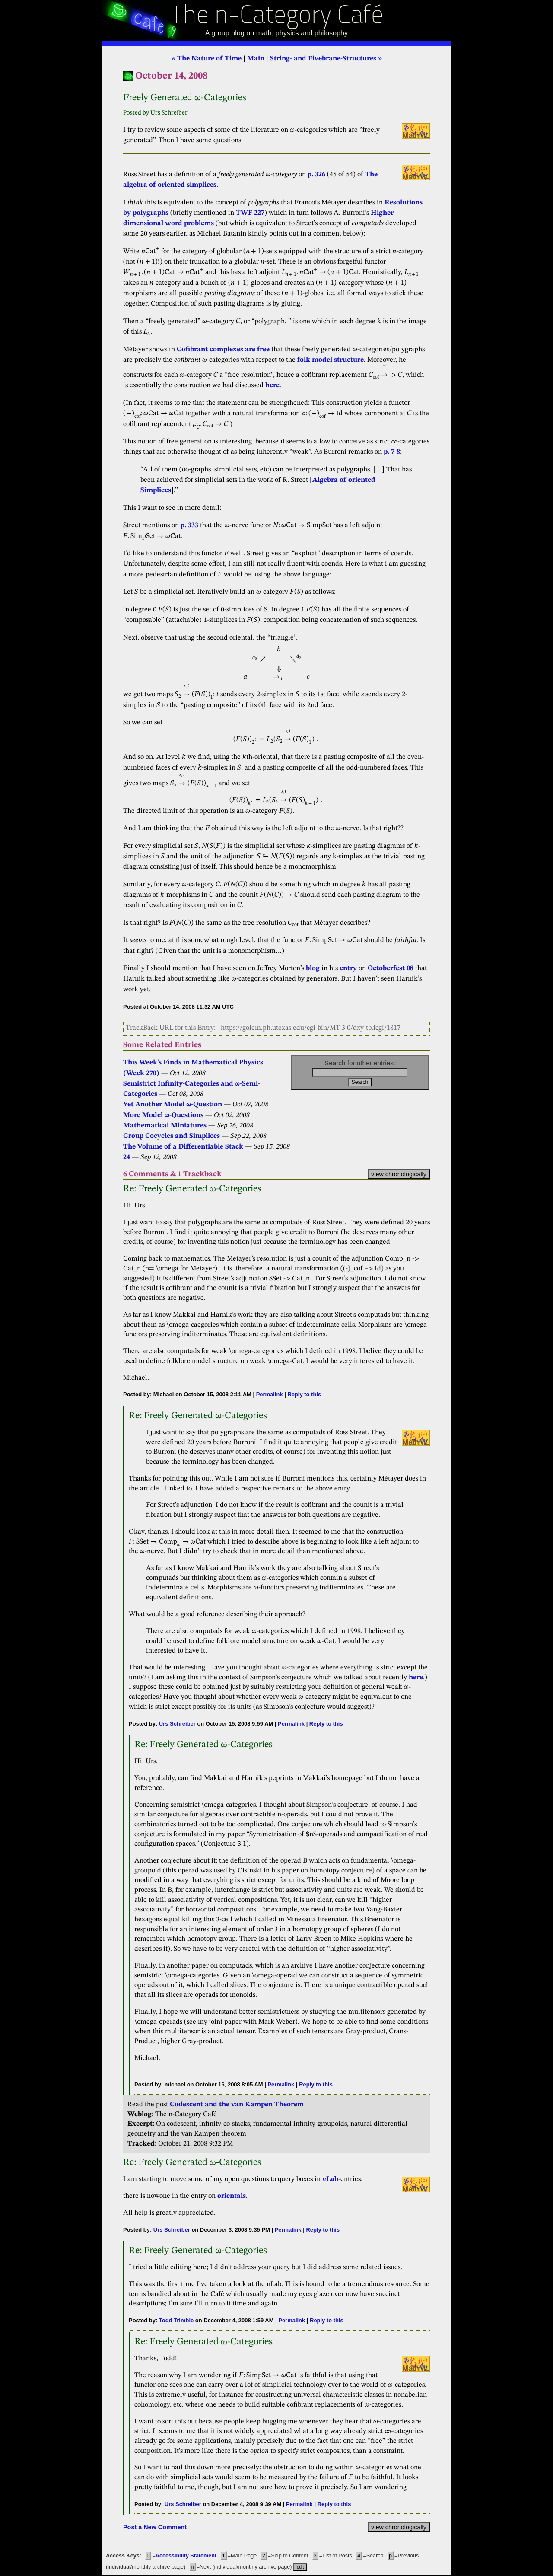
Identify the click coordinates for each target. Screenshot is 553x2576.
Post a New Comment (155, 2527)
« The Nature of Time (207, 58)
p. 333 (189, 525)
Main (255, 58)
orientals (231, 2196)
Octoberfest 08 (390, 968)
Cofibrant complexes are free (223, 349)
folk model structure (330, 360)
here (272, 385)
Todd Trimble (176, 2320)
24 (126, 1157)
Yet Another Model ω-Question (172, 1104)
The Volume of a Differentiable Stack (183, 1146)
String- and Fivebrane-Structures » (326, 58)
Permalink (269, 1394)
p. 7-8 (392, 452)
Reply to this (304, 1394)
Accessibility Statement (186, 2556)
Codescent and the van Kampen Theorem (237, 2104)
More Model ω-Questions (163, 1115)
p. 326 (317, 174)
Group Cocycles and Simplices (171, 1136)
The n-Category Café (276, 16)
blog (313, 968)
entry (348, 968)
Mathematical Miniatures (165, 1125)
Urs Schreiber (177, 1723)
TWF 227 (250, 213)
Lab (330, 2179)
